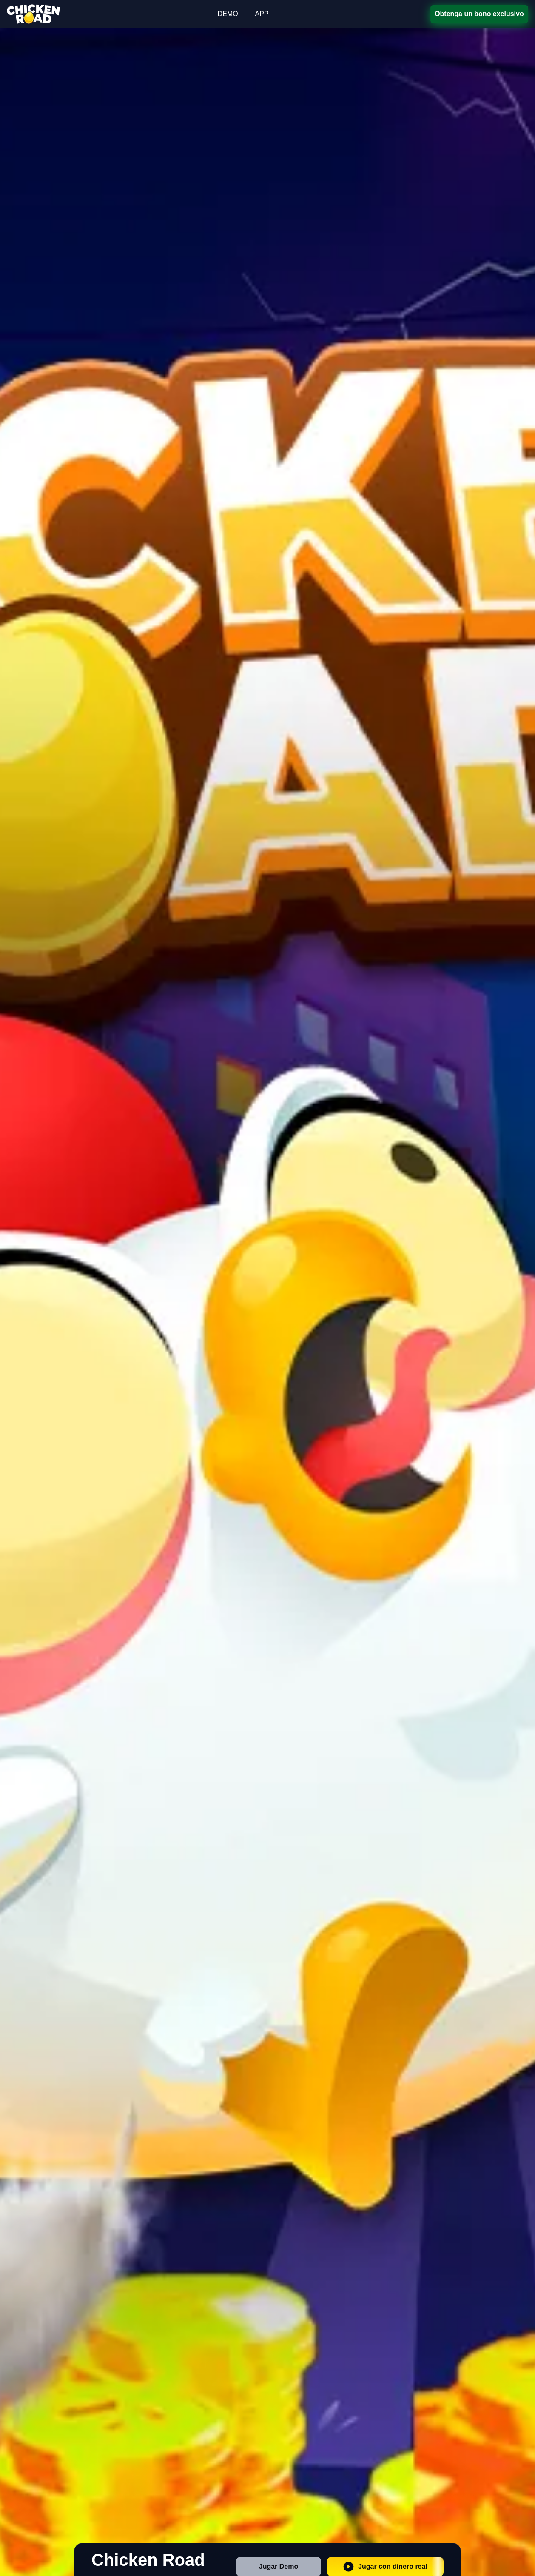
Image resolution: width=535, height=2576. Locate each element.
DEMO (228, 13)
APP (262, 13)
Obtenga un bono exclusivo (479, 13)
